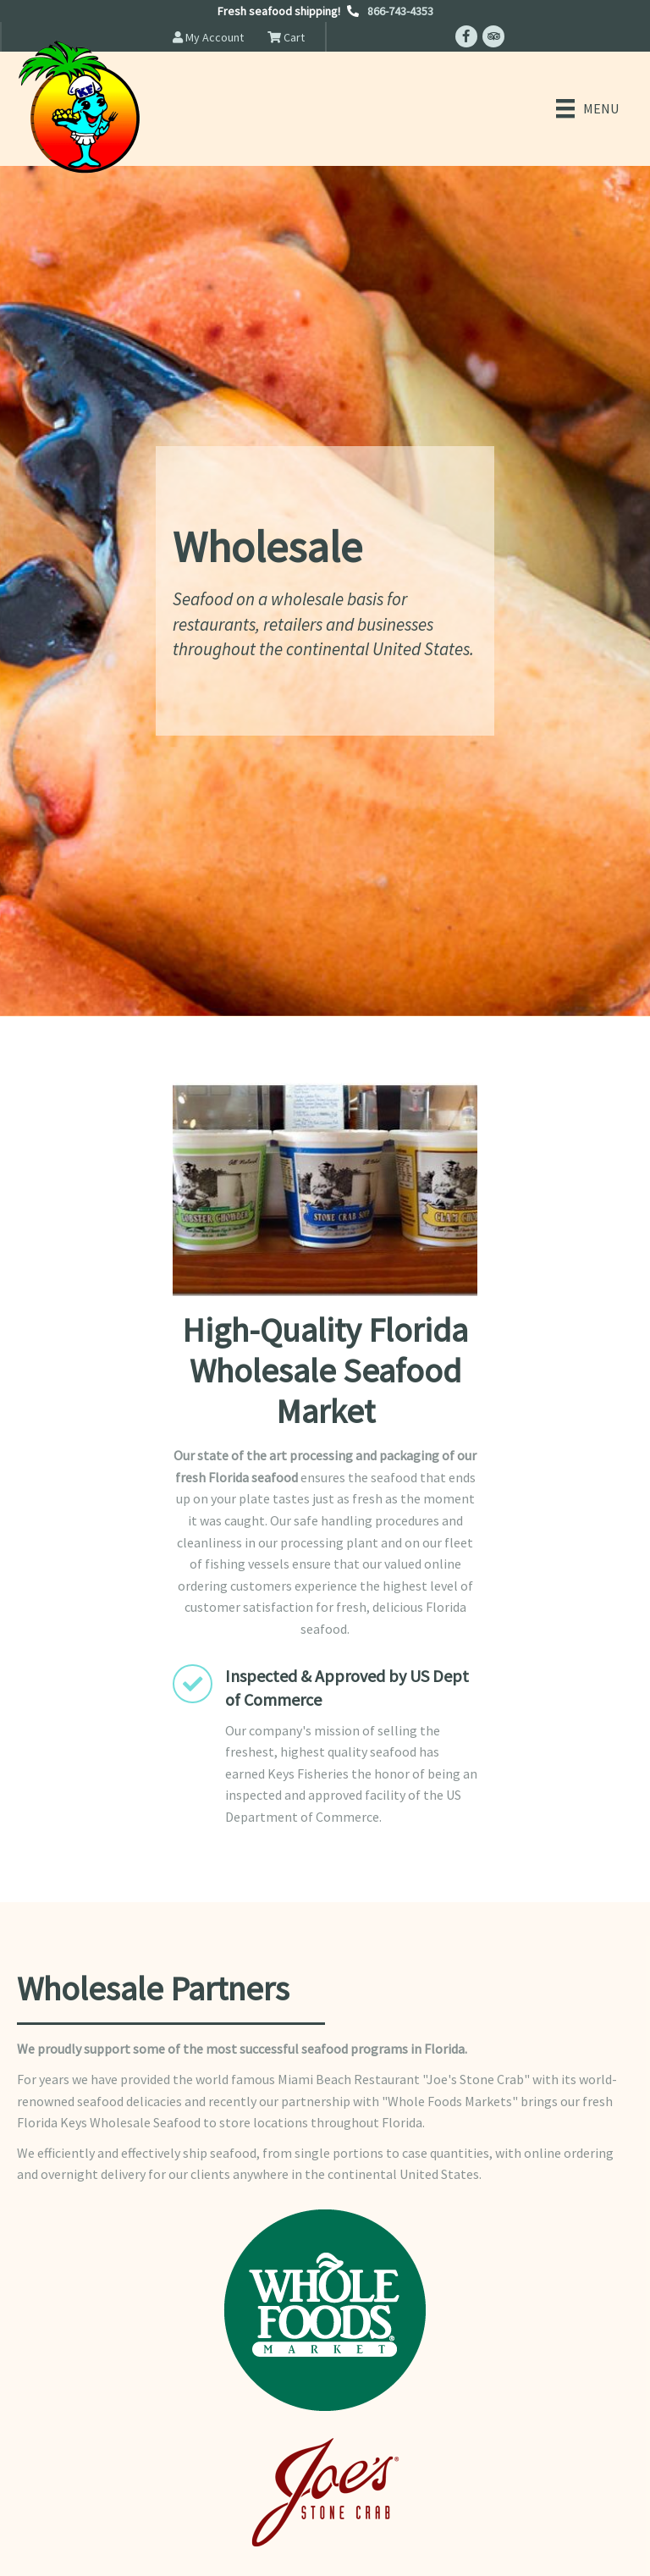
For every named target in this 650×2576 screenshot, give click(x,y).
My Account (208, 37)
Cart (286, 37)
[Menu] (587, 108)
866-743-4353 (400, 11)
